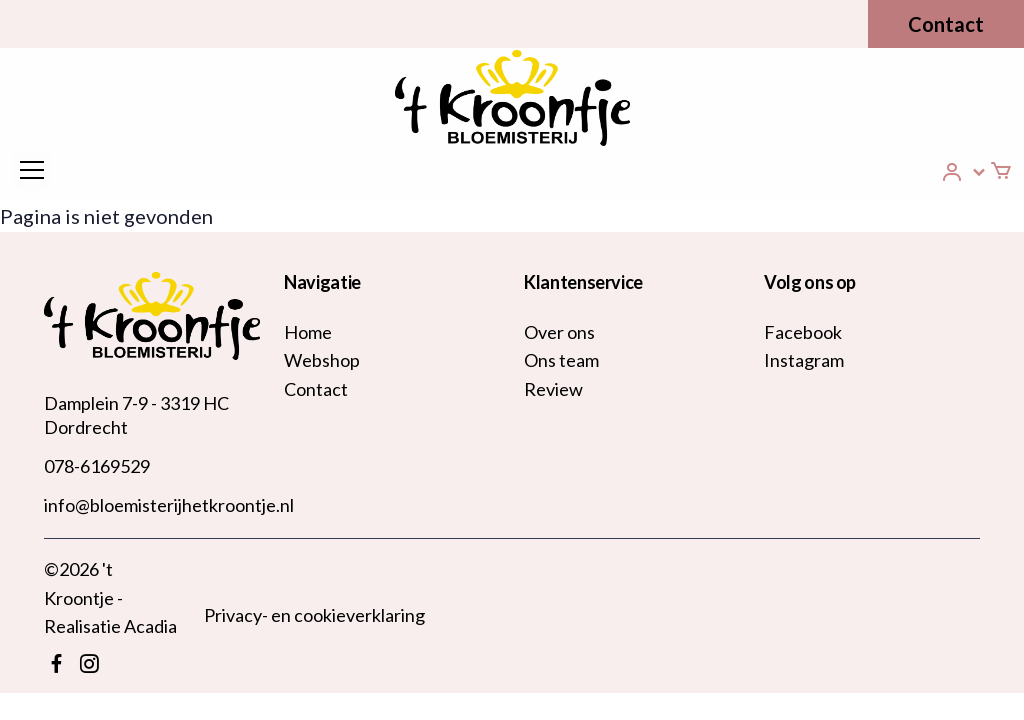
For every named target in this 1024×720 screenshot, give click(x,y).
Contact (946, 24)
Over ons (559, 332)
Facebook (803, 332)
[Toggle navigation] (32, 170)
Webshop (322, 360)
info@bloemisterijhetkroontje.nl (169, 505)
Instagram (804, 360)
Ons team (561, 360)
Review (553, 389)
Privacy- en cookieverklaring (314, 615)
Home (308, 332)
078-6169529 (97, 466)
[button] (964, 172)
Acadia (150, 626)
